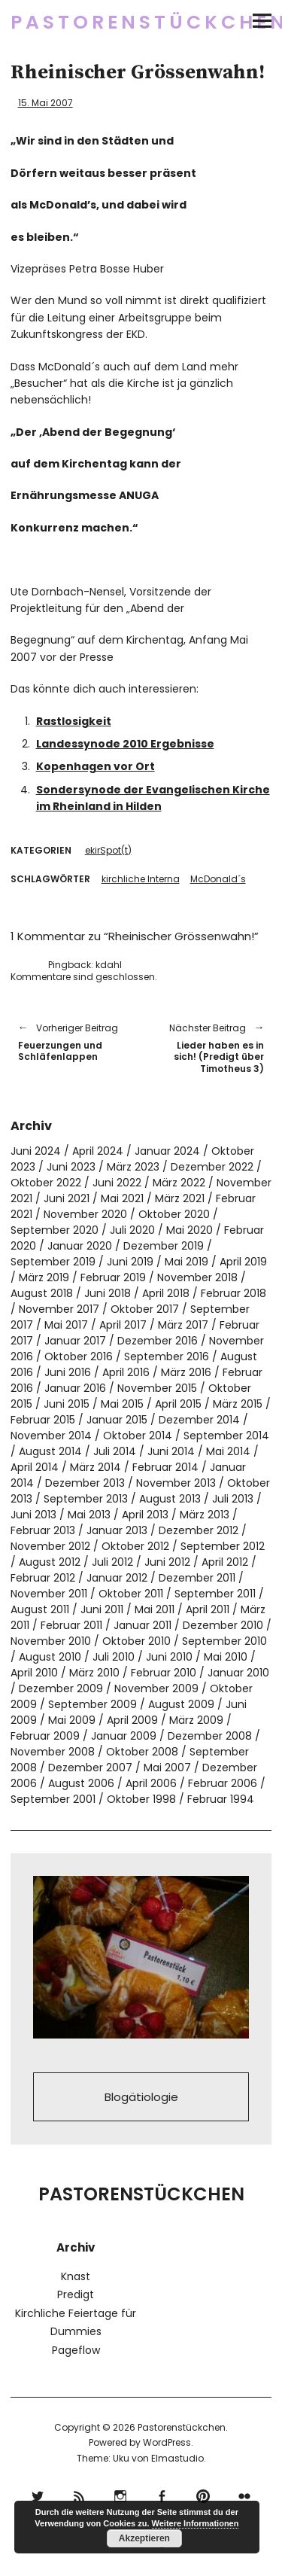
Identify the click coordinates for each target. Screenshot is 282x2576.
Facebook (162, 2494)
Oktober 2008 (142, 1751)
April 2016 (126, 1372)
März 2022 (179, 1182)
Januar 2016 (75, 1388)
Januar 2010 (238, 1672)
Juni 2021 (66, 1198)
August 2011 (40, 1609)
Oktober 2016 (78, 1356)
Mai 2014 (228, 1451)
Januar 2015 (116, 1419)
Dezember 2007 (90, 1767)
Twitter (38, 2494)
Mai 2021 (122, 1198)
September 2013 (86, 1498)
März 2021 (180, 1198)
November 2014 (51, 1435)
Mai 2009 (72, 1720)
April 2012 (225, 1562)
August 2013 (170, 1498)
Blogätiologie (141, 2097)
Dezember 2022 (212, 1166)
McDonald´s (218, 878)
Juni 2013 (33, 1514)
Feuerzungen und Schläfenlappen (72, 1042)
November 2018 (197, 1277)
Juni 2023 (71, 1166)
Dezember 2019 (163, 1245)
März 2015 (237, 1403)
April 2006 (151, 1783)
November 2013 (176, 1482)
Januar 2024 (167, 1151)
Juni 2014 (171, 1451)
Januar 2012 (116, 1577)
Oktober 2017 (145, 1309)
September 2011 (215, 1593)
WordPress (167, 2442)
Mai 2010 (225, 1656)
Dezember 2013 (85, 1482)
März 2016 (186, 1372)
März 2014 (95, 1467)
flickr (244, 2494)
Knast (75, 2276)
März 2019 (44, 1277)
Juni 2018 (107, 1293)
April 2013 (145, 1514)
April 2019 (243, 1261)
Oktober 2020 (174, 1214)
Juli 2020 (132, 1230)
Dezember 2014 (199, 1419)
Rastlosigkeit (73, 721)
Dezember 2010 (223, 1625)
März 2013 (204, 1514)
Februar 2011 (71, 1625)
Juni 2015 (66, 1403)
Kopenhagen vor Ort (95, 766)
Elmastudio (177, 2458)
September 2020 (55, 1230)
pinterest (203, 2494)
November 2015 (157, 1388)
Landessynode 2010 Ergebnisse (125, 743)
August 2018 (42, 1293)
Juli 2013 (232, 1498)
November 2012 (50, 1546)
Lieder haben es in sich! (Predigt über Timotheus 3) (210, 1047)
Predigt (75, 2294)
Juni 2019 (130, 1261)
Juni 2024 (36, 1151)
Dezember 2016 (157, 1340)
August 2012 (49, 1562)
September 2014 (226, 1435)
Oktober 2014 (137, 1435)
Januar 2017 (75, 1340)
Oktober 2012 (135, 1546)
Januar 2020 (79, 1245)
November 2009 (156, 1688)
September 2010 (224, 1641)
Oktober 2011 (131, 1593)
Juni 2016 (67, 1372)
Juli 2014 (114, 1451)
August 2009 (181, 1704)
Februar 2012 (43, 1577)
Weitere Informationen (195, 2523)
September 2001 (53, 1799)
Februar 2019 (113, 1277)
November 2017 (59, 1309)
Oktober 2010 (136, 1641)
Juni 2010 (169, 1656)
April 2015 (178, 1403)
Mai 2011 (154, 1609)
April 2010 (34, 1672)
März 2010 (94, 1672)
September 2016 (166, 1356)
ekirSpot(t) (108, 850)
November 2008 (53, 1751)
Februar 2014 (165, 1467)
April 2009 (132, 1720)
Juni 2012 (167, 1562)
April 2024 (97, 1151)
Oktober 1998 (141, 1799)
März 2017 (183, 1324)
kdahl (109, 964)
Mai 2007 (167, 1767)
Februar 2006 (222, 1783)
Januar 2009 (123, 1735)
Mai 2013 (89, 1514)
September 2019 (53, 1261)
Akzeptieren (144, 2538)
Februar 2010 (163, 1672)
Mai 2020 (189, 1230)
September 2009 (92, 1704)
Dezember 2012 (198, 1530)
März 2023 (133, 1166)
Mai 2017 (66, 1324)
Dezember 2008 (210, 1735)
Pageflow (76, 2350)
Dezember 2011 (197, 1577)
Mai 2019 (186, 1261)
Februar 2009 (45, 1735)
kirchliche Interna (141, 878)
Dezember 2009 (61, 1688)
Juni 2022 (116, 1182)
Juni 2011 (101, 1609)
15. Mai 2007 (45, 102)
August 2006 (81, 1783)
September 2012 (222, 1546)
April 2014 (35, 1467)
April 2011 (207, 1609)
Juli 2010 (113, 1656)
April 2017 (123, 1324)
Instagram (120, 2494)
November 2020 (85, 1214)
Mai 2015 (122, 1403)
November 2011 (49, 1593)
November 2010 (51, 1641)
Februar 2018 (233, 1293)
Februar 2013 (43, 1530)
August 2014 (50, 1451)
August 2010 (50, 1656)
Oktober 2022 (46, 1182)
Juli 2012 (112, 1562)
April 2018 (166, 1293)
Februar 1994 (220, 1799)
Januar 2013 (116, 1530)
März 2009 (196, 1720)
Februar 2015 (43, 1419)
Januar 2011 (142, 1625)
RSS (79, 2494)
